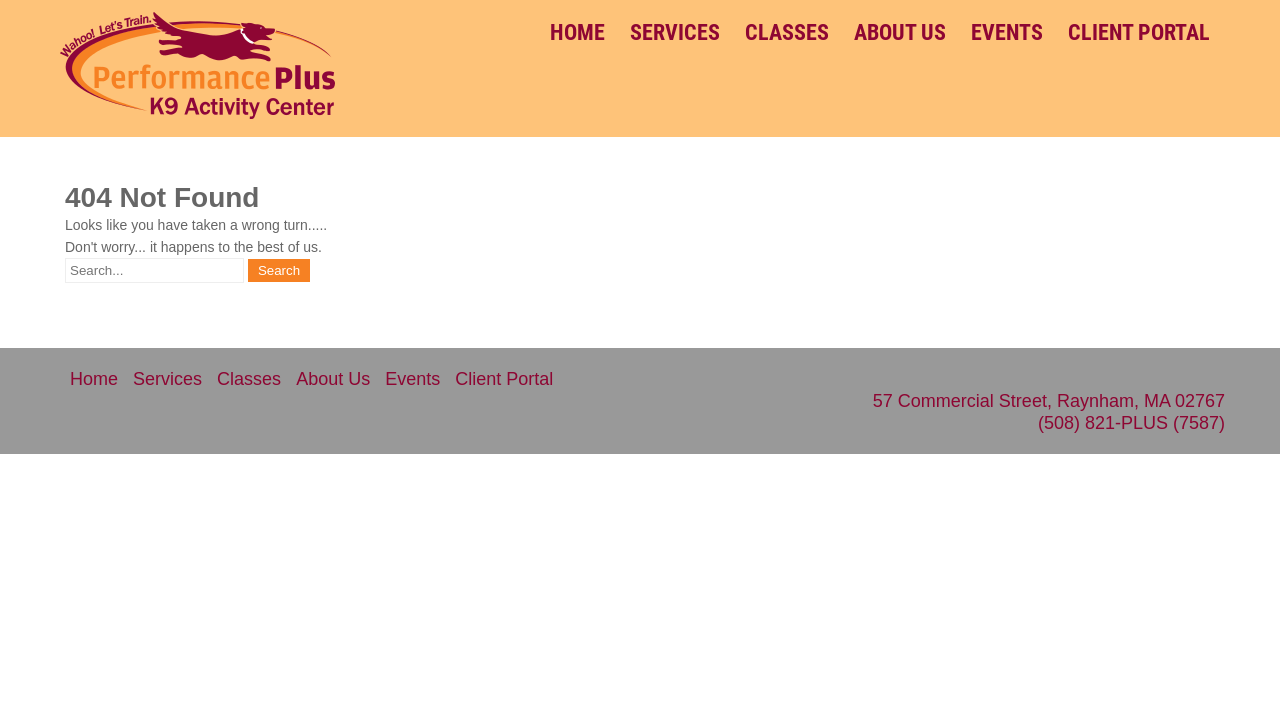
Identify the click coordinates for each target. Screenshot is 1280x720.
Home (577, 32)
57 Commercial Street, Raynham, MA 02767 (1049, 401)
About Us (900, 32)
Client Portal (1139, 32)
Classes (787, 32)
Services (675, 32)
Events (1007, 32)
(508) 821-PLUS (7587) (1131, 423)
